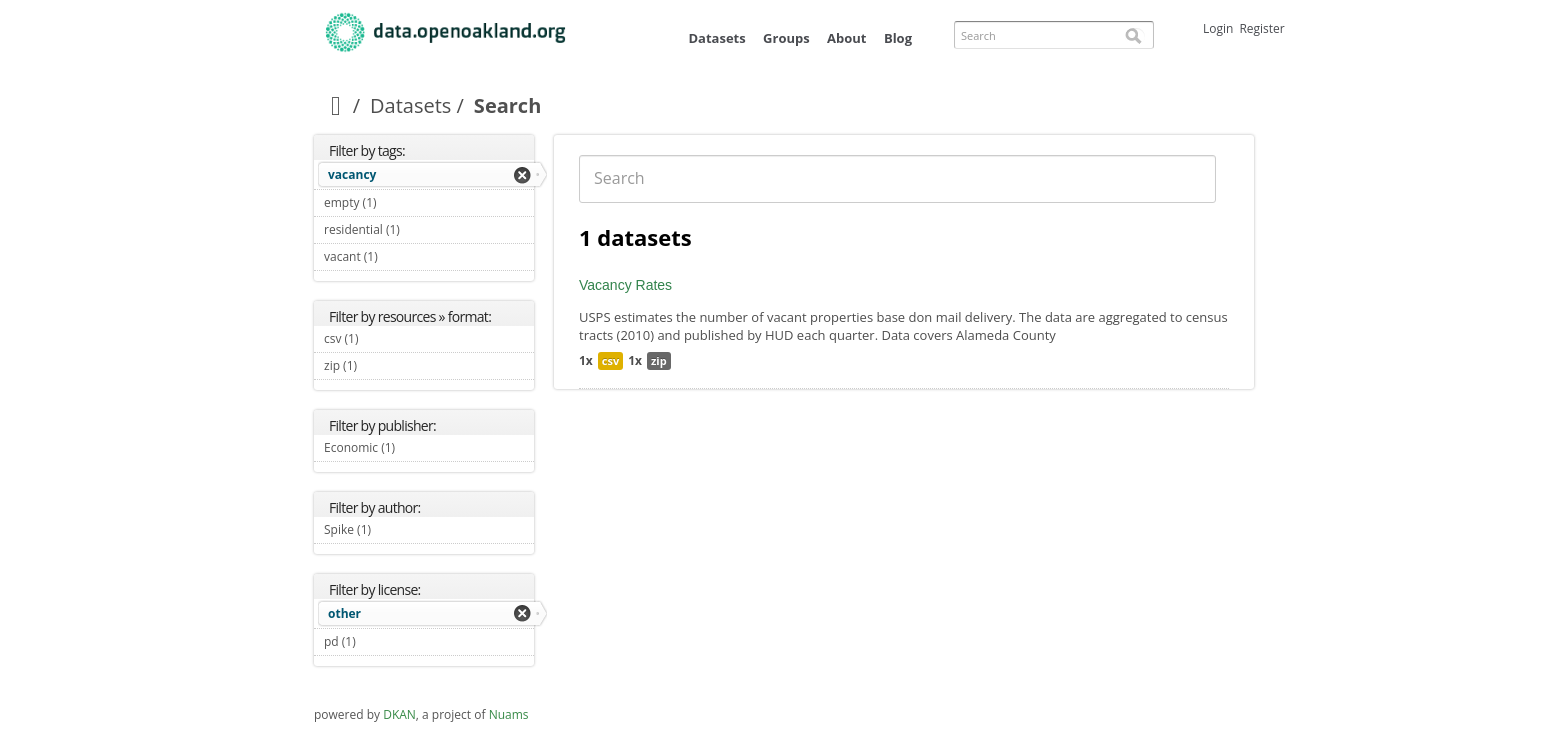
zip (659, 360)
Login (1218, 28)
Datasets (716, 38)
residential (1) (423, 229)
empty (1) (400, 202)
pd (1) (379, 641)
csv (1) (382, 338)
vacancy (352, 174)
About (846, 38)
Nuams (509, 714)
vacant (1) (401, 256)
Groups (786, 38)
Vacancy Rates (625, 285)
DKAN (399, 714)
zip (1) (380, 365)
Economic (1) (418, 447)
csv (610, 360)
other (344, 613)
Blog (898, 38)
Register (1261, 28)
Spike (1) (394, 529)
